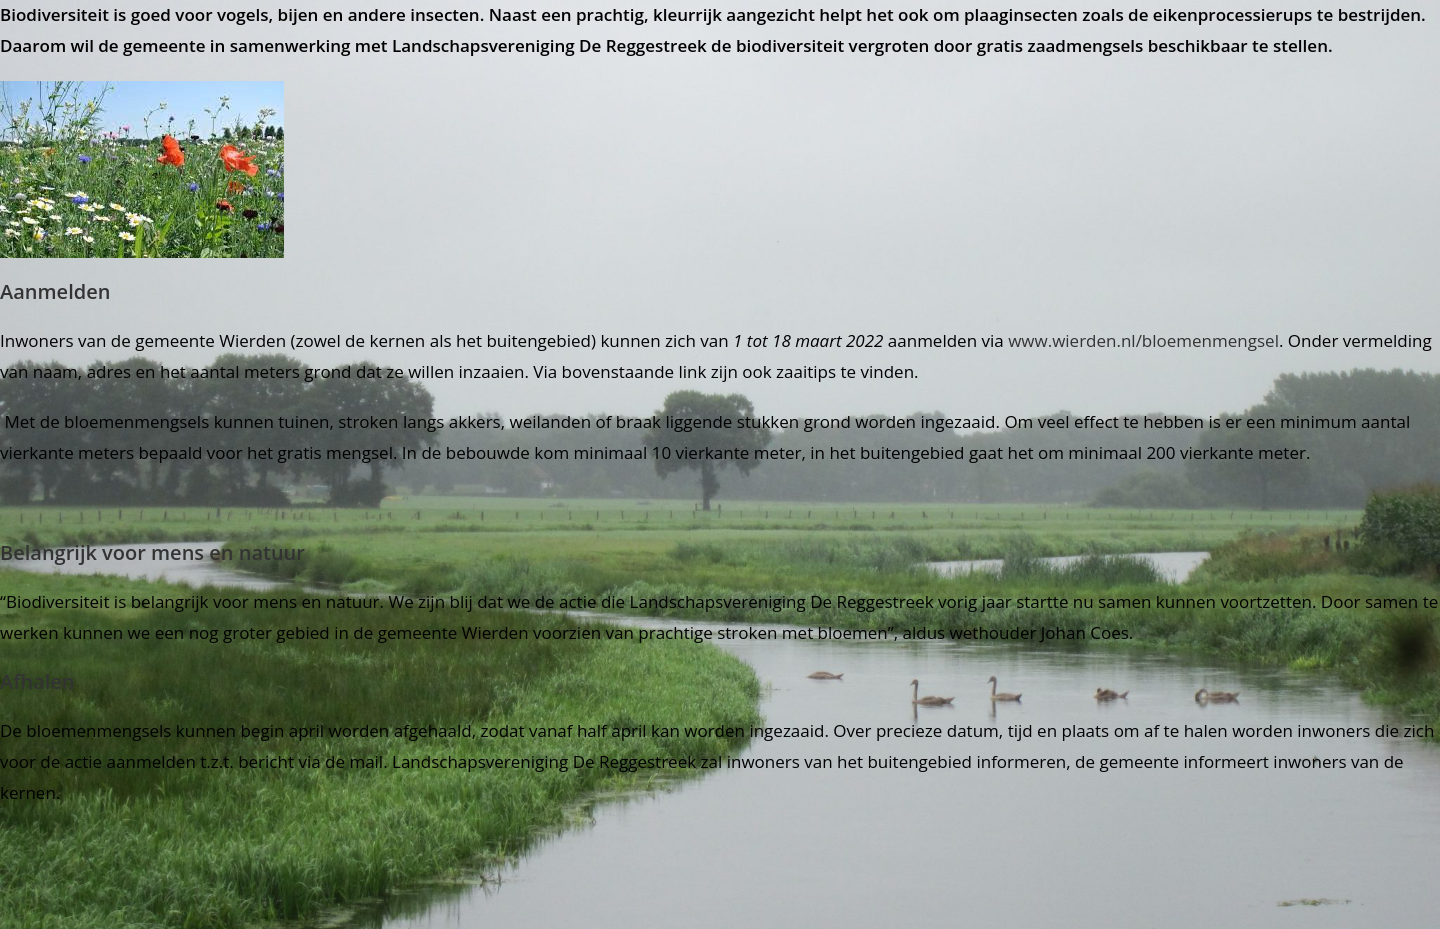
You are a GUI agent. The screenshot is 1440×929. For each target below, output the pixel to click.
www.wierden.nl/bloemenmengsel (1143, 340)
